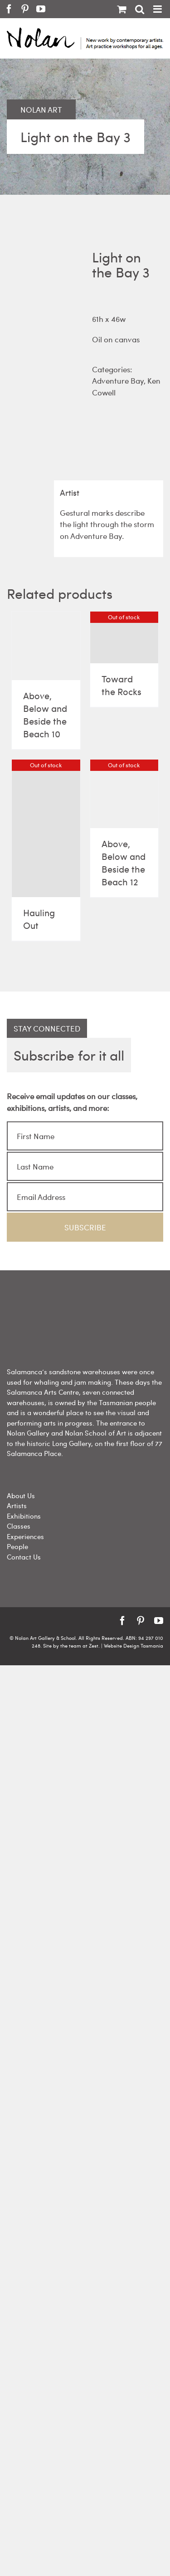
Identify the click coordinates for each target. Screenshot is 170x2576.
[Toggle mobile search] (139, 9)
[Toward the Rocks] (124, 637)
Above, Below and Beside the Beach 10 (45, 714)
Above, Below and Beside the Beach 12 (124, 862)
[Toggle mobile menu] (158, 9)
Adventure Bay (118, 380)
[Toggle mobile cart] (121, 9)
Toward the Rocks (121, 684)
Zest (93, 1645)
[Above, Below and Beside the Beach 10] (46, 646)
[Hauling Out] (46, 828)
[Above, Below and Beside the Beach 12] (124, 794)
